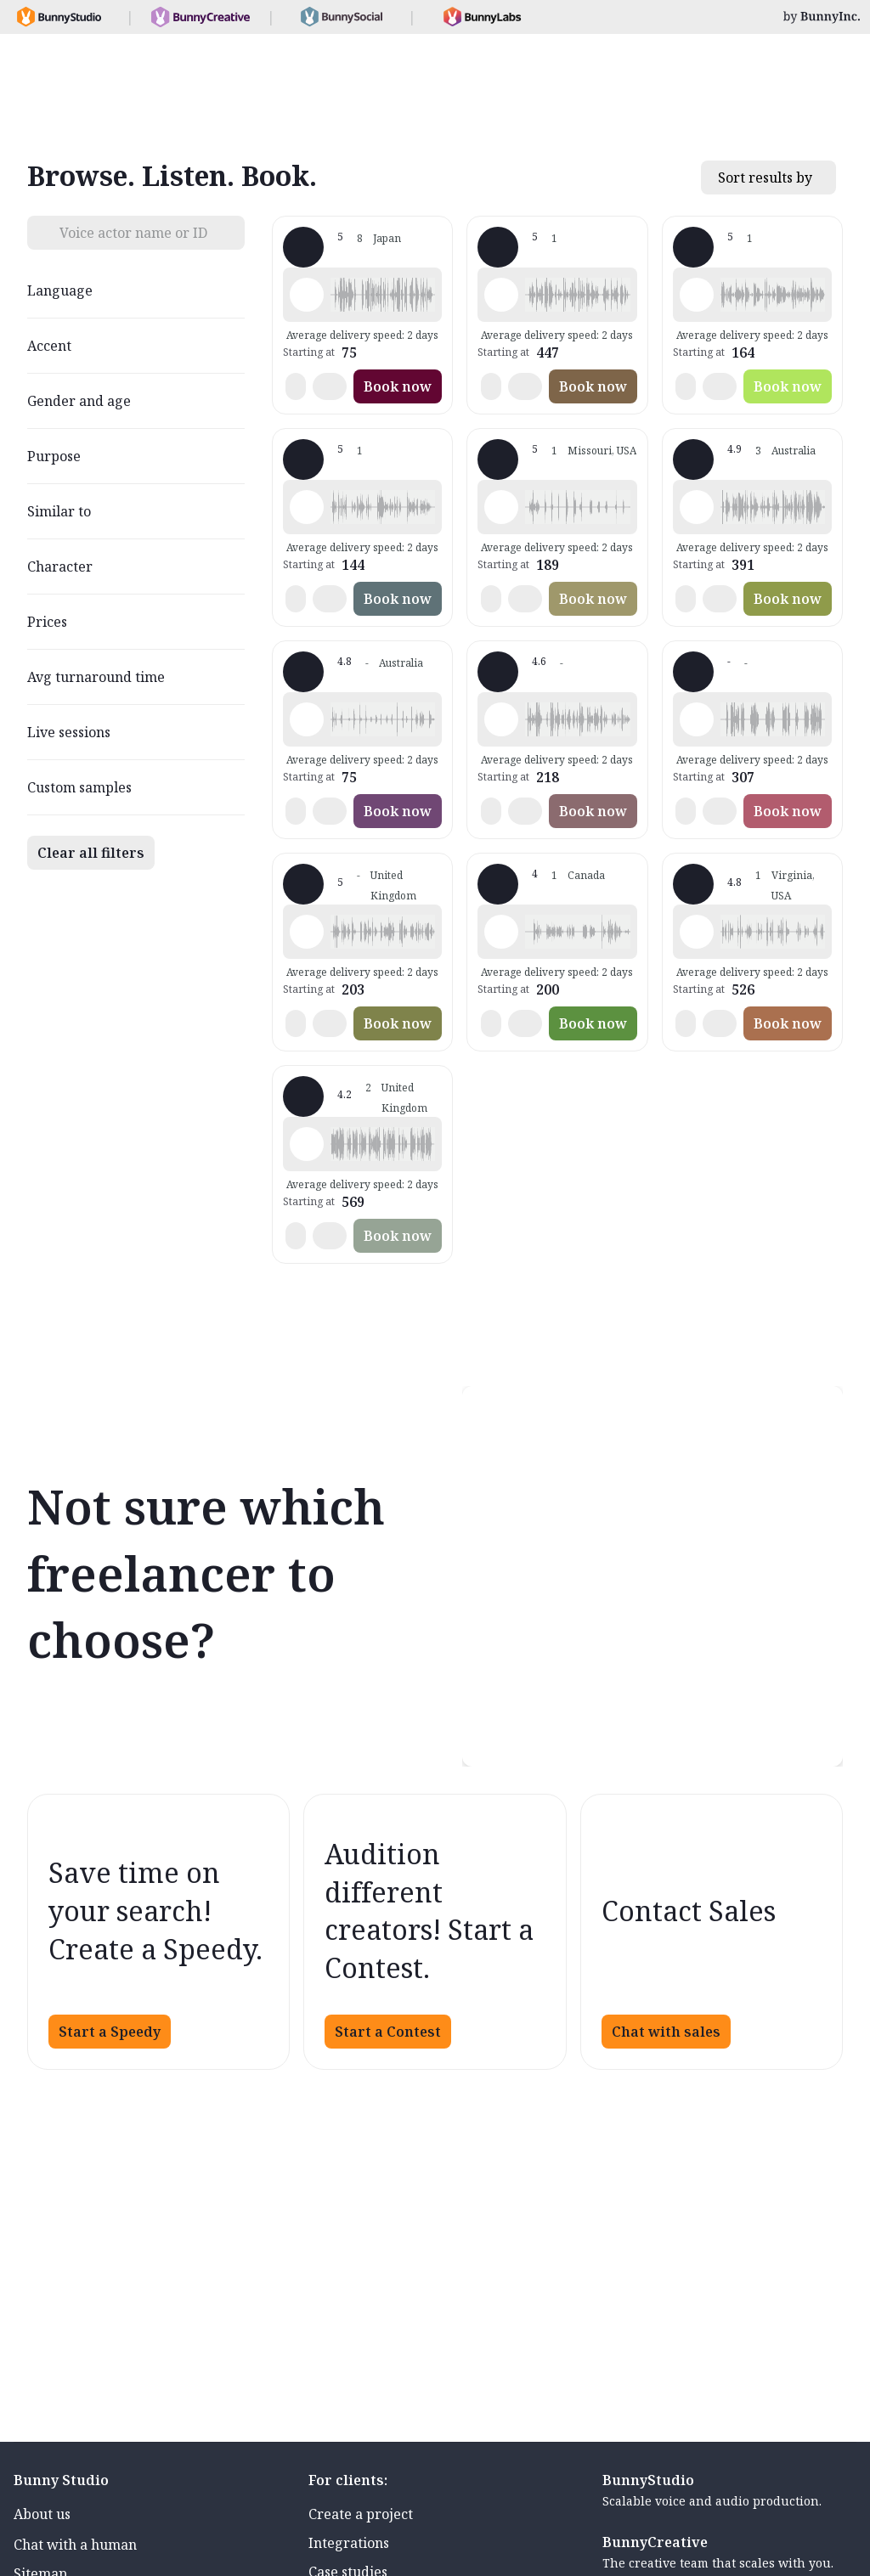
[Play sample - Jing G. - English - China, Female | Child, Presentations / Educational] (501, 507)
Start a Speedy (110, 2031)
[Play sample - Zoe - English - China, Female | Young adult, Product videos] (697, 295)
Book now (398, 386)
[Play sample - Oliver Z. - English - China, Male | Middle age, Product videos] (307, 1144)
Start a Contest (388, 2031)
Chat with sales (666, 2031)
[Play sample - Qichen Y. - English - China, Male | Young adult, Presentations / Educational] (307, 719)
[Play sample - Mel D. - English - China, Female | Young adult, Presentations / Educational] (697, 719)
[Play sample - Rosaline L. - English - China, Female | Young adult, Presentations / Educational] (307, 932)
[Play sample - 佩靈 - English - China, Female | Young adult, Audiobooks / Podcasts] (307, 295)
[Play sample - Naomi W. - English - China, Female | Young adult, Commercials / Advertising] (501, 295)
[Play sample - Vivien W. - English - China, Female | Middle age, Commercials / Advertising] (501, 932)
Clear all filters (90, 852)
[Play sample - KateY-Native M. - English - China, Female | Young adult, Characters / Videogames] (307, 507)
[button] (382, 295)
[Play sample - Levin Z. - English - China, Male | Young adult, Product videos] (501, 719)
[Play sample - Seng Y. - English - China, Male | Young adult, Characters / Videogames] (697, 932)
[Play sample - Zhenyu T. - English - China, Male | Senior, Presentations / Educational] (697, 507)
